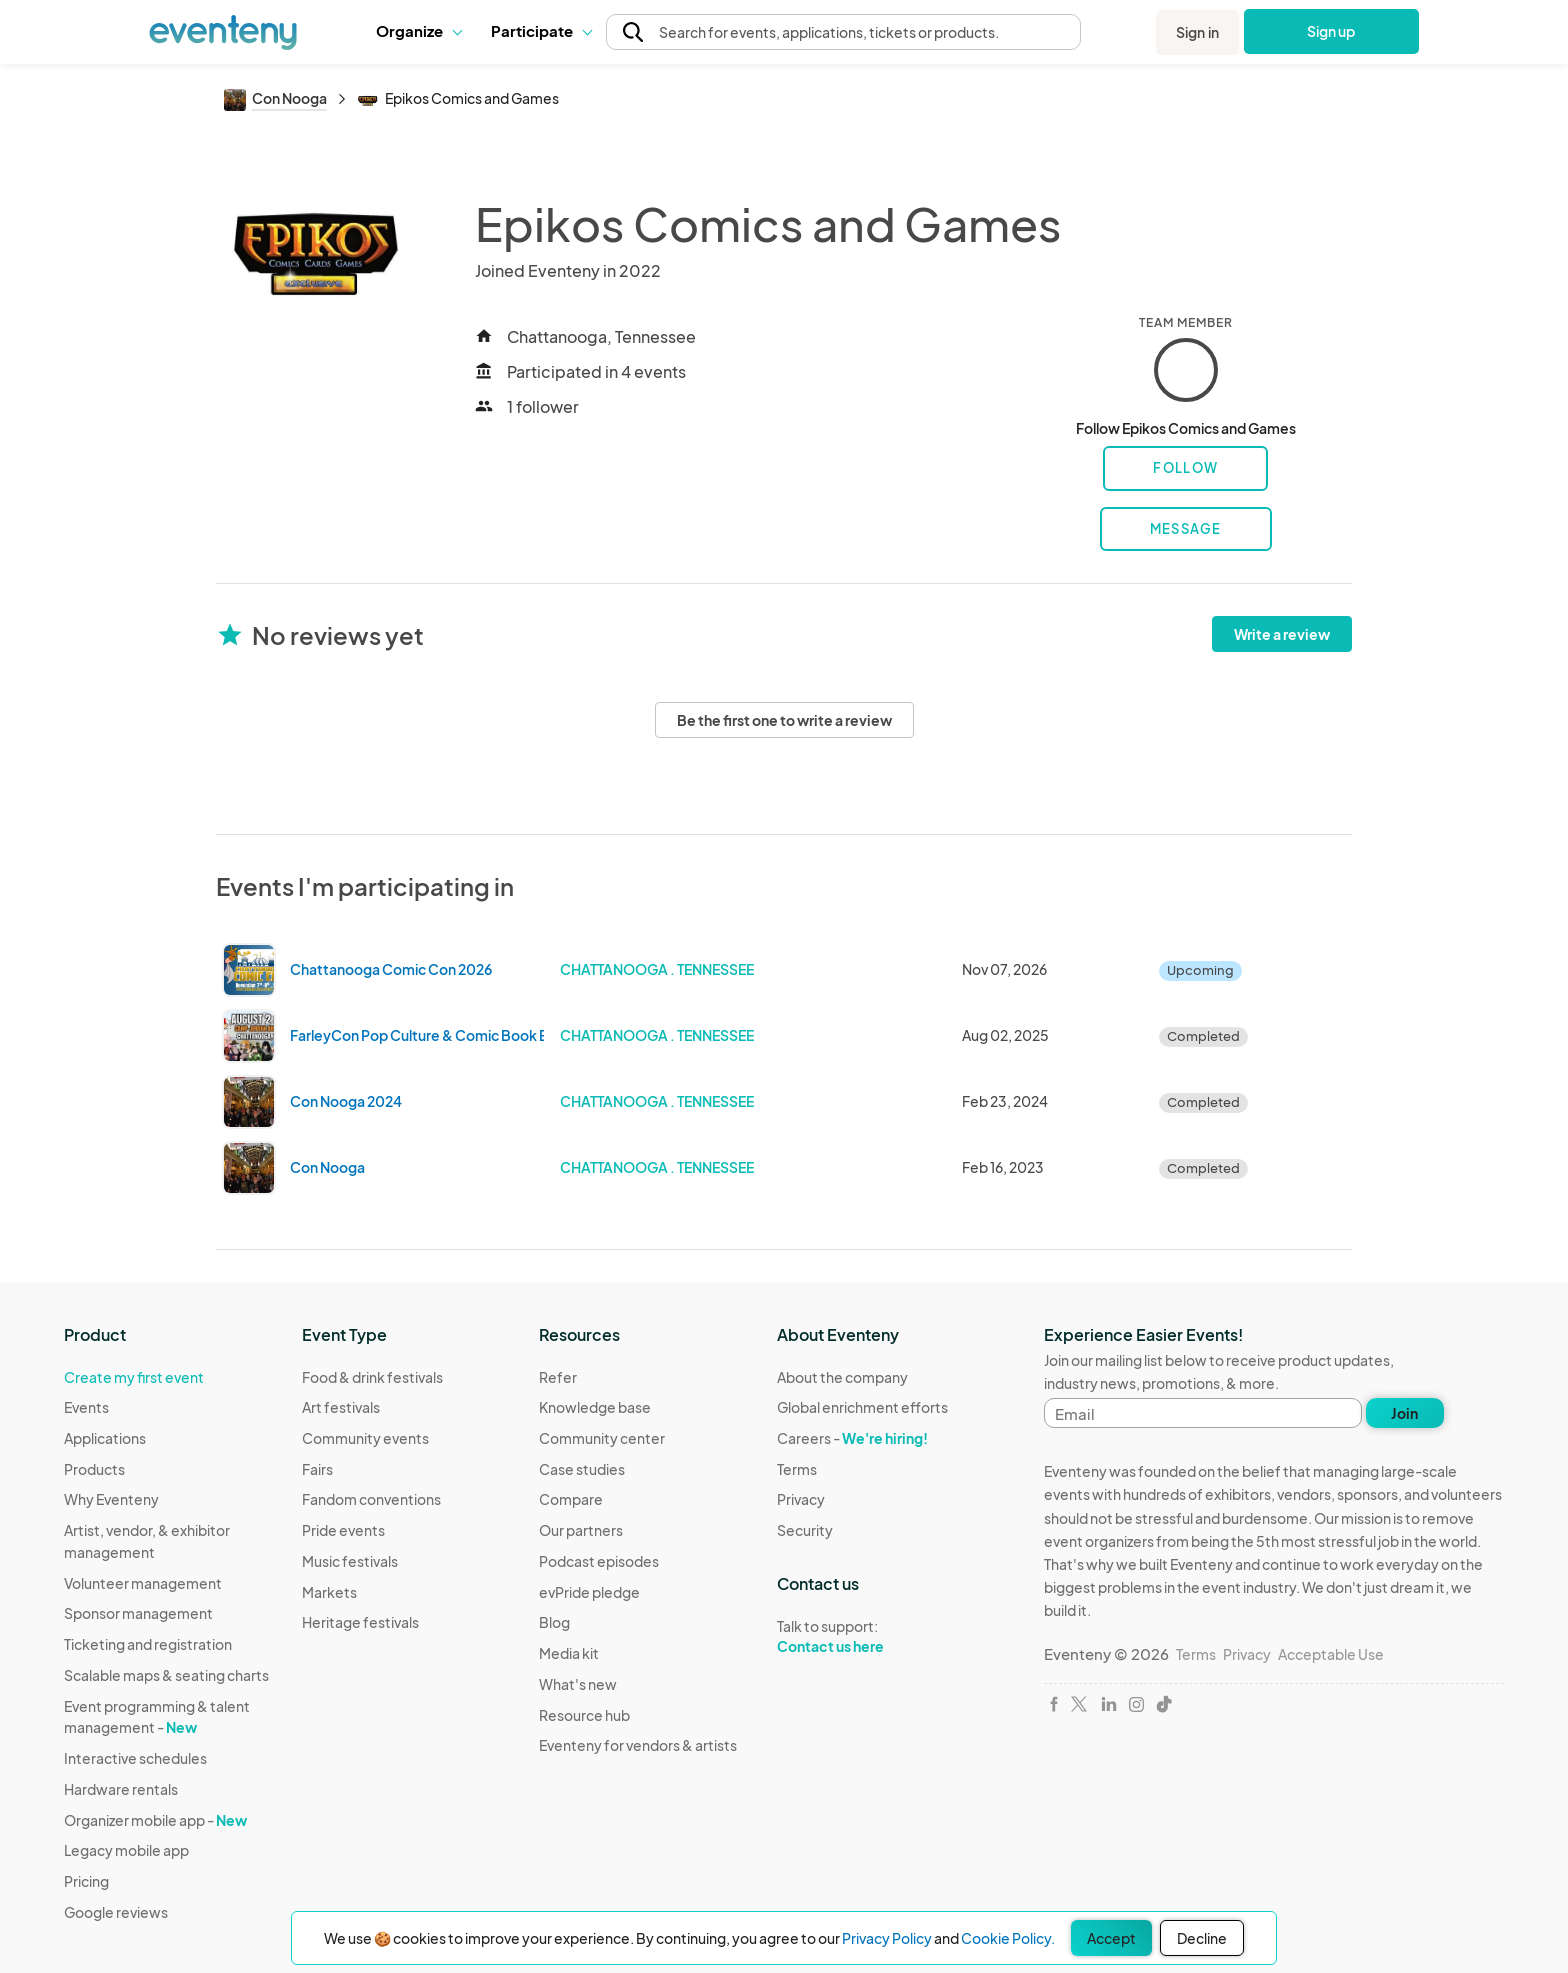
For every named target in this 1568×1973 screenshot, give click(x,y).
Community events (365, 1438)
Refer (558, 1377)
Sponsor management (138, 1613)
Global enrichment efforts (862, 1407)
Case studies (582, 1469)
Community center (602, 1438)
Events (86, 1407)
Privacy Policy (887, 1938)
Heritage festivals (360, 1622)
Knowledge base (595, 1407)
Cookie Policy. (1008, 1938)
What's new (578, 1684)
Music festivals (350, 1561)
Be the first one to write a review (784, 720)
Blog (554, 1622)
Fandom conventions (371, 1499)
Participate (541, 30)
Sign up (1331, 31)
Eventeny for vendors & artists (638, 1745)
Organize (418, 30)
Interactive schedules (135, 1758)
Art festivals (341, 1407)
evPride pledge (589, 1592)
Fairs (317, 1469)
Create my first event (134, 1377)
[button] (418, 31)
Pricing (86, 1881)
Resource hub (584, 1715)
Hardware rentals (121, 1789)
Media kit (569, 1653)
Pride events (343, 1530)
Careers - (852, 1438)
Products (94, 1469)
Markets (329, 1592)
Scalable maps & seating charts (166, 1675)
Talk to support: (862, 1637)
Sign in (1197, 32)
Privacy (801, 1499)
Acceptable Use (1331, 1654)
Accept (1111, 1938)
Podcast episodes (599, 1561)
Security (805, 1530)
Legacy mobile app (126, 1850)
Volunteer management (143, 1583)
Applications (105, 1438)
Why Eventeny (111, 1499)
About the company (842, 1377)
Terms (797, 1469)
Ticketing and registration (148, 1644)
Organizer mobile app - (155, 1820)
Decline (1202, 1938)
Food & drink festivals (372, 1377)
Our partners (581, 1530)
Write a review (1282, 634)
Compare (571, 1499)
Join (1404, 1413)
